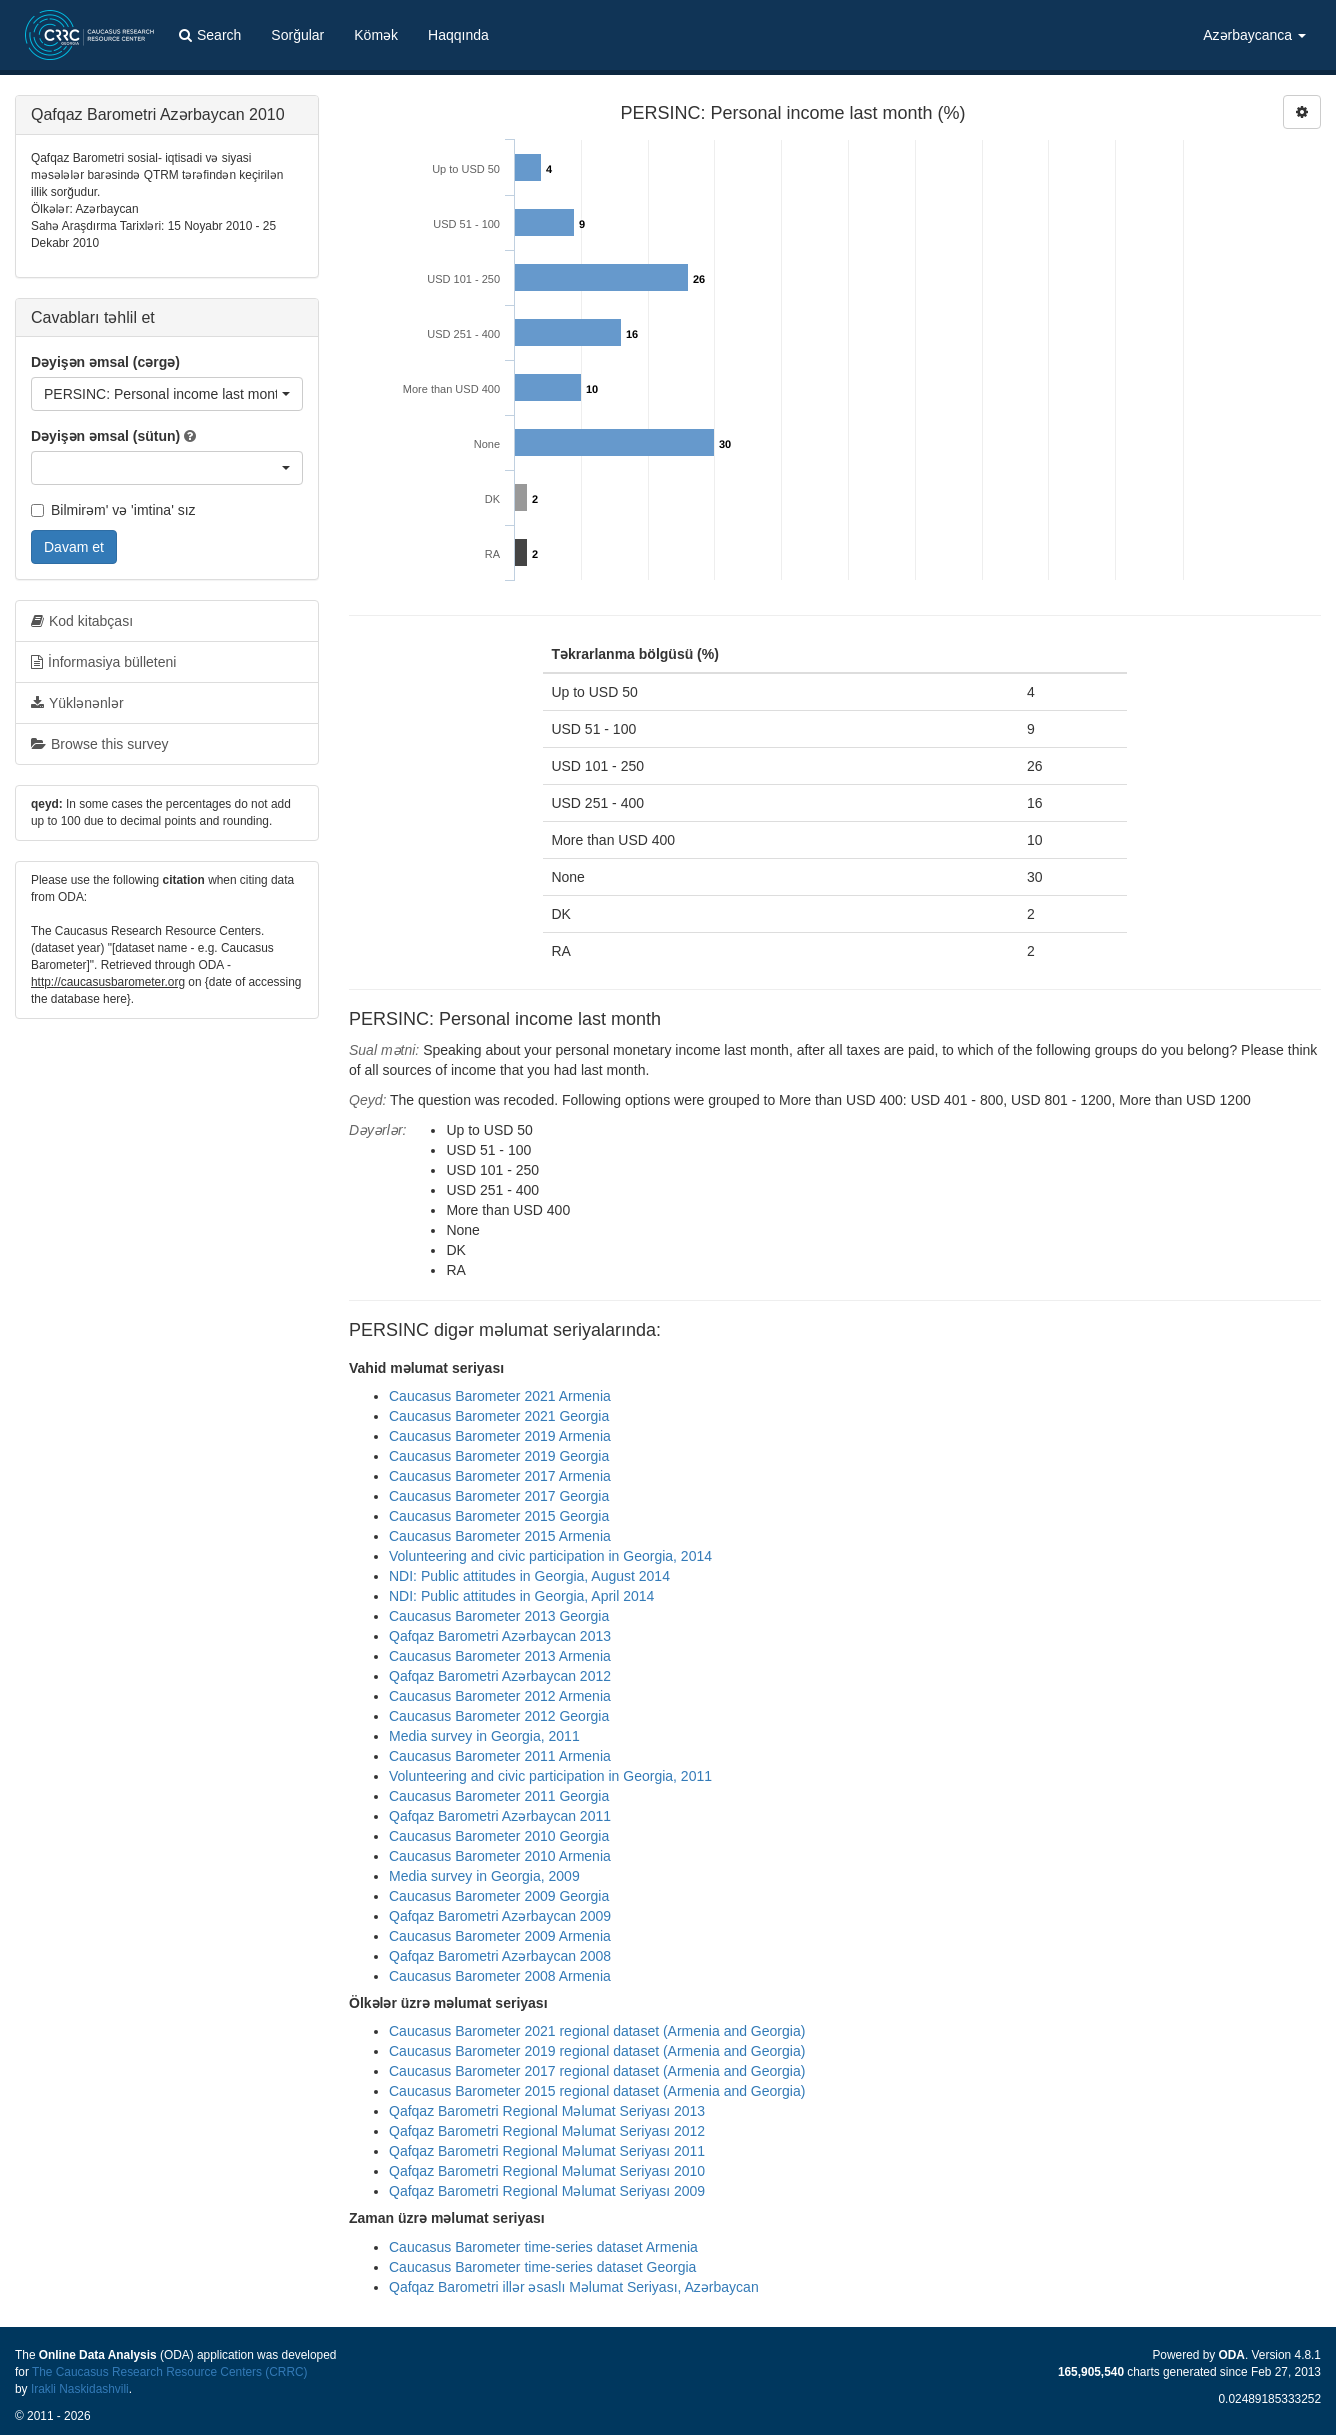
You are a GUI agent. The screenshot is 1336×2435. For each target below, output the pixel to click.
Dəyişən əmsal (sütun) (105, 436)
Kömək (376, 35)
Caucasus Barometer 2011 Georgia (499, 1796)
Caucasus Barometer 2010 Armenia (500, 1856)
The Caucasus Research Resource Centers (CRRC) (170, 2372)
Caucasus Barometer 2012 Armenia (500, 1696)
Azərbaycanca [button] (1254, 35)
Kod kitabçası (82, 621)
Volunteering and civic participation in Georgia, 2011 (550, 1776)
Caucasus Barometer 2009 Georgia (499, 1896)
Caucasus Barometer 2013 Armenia (500, 1656)
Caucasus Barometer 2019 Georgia (499, 1456)
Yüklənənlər (77, 703)
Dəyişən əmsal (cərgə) (105, 362)
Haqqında (458, 35)
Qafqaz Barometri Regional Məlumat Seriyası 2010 (547, 2171)
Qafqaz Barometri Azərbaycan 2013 (500, 1636)
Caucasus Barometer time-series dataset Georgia (542, 2267)
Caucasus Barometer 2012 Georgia (499, 1716)
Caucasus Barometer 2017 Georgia (499, 1496)
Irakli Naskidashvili (80, 2389)
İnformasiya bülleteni (103, 662)
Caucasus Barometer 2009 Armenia (500, 1936)
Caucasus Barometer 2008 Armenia (500, 1976)
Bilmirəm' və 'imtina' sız (113, 510)
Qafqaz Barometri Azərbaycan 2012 (500, 1676)
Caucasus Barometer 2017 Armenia (500, 1476)
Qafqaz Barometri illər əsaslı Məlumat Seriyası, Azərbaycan (574, 2287)
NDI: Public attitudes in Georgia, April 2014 (521, 1596)
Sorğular (297, 35)
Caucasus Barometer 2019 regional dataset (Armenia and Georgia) (597, 2051)
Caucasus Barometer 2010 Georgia (499, 1836)
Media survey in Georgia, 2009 (484, 1876)
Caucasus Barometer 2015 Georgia (499, 1516)
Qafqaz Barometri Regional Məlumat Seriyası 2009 (547, 2191)
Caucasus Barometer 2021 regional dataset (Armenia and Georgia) (597, 2031)
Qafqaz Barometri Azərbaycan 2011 (500, 1816)
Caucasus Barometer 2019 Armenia (500, 1436)
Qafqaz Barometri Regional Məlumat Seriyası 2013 (547, 2111)
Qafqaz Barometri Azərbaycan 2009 (500, 1916)
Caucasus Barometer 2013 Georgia (499, 1616)
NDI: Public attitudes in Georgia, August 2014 (529, 1576)
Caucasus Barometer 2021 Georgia (499, 1416)
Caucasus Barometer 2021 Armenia (500, 1396)
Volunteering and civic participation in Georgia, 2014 (550, 1556)
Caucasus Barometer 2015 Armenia (500, 1536)
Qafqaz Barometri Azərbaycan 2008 (500, 1956)
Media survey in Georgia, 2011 (484, 1736)
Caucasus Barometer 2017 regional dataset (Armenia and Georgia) (597, 2071)
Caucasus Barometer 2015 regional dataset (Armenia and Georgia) (597, 2091)
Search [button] (210, 35)
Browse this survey (99, 744)
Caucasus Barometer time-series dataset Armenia (543, 2247)
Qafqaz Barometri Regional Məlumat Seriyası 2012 (547, 2131)
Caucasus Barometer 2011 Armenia (500, 1756)
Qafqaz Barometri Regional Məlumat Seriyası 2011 (547, 2151)
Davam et (74, 547)
